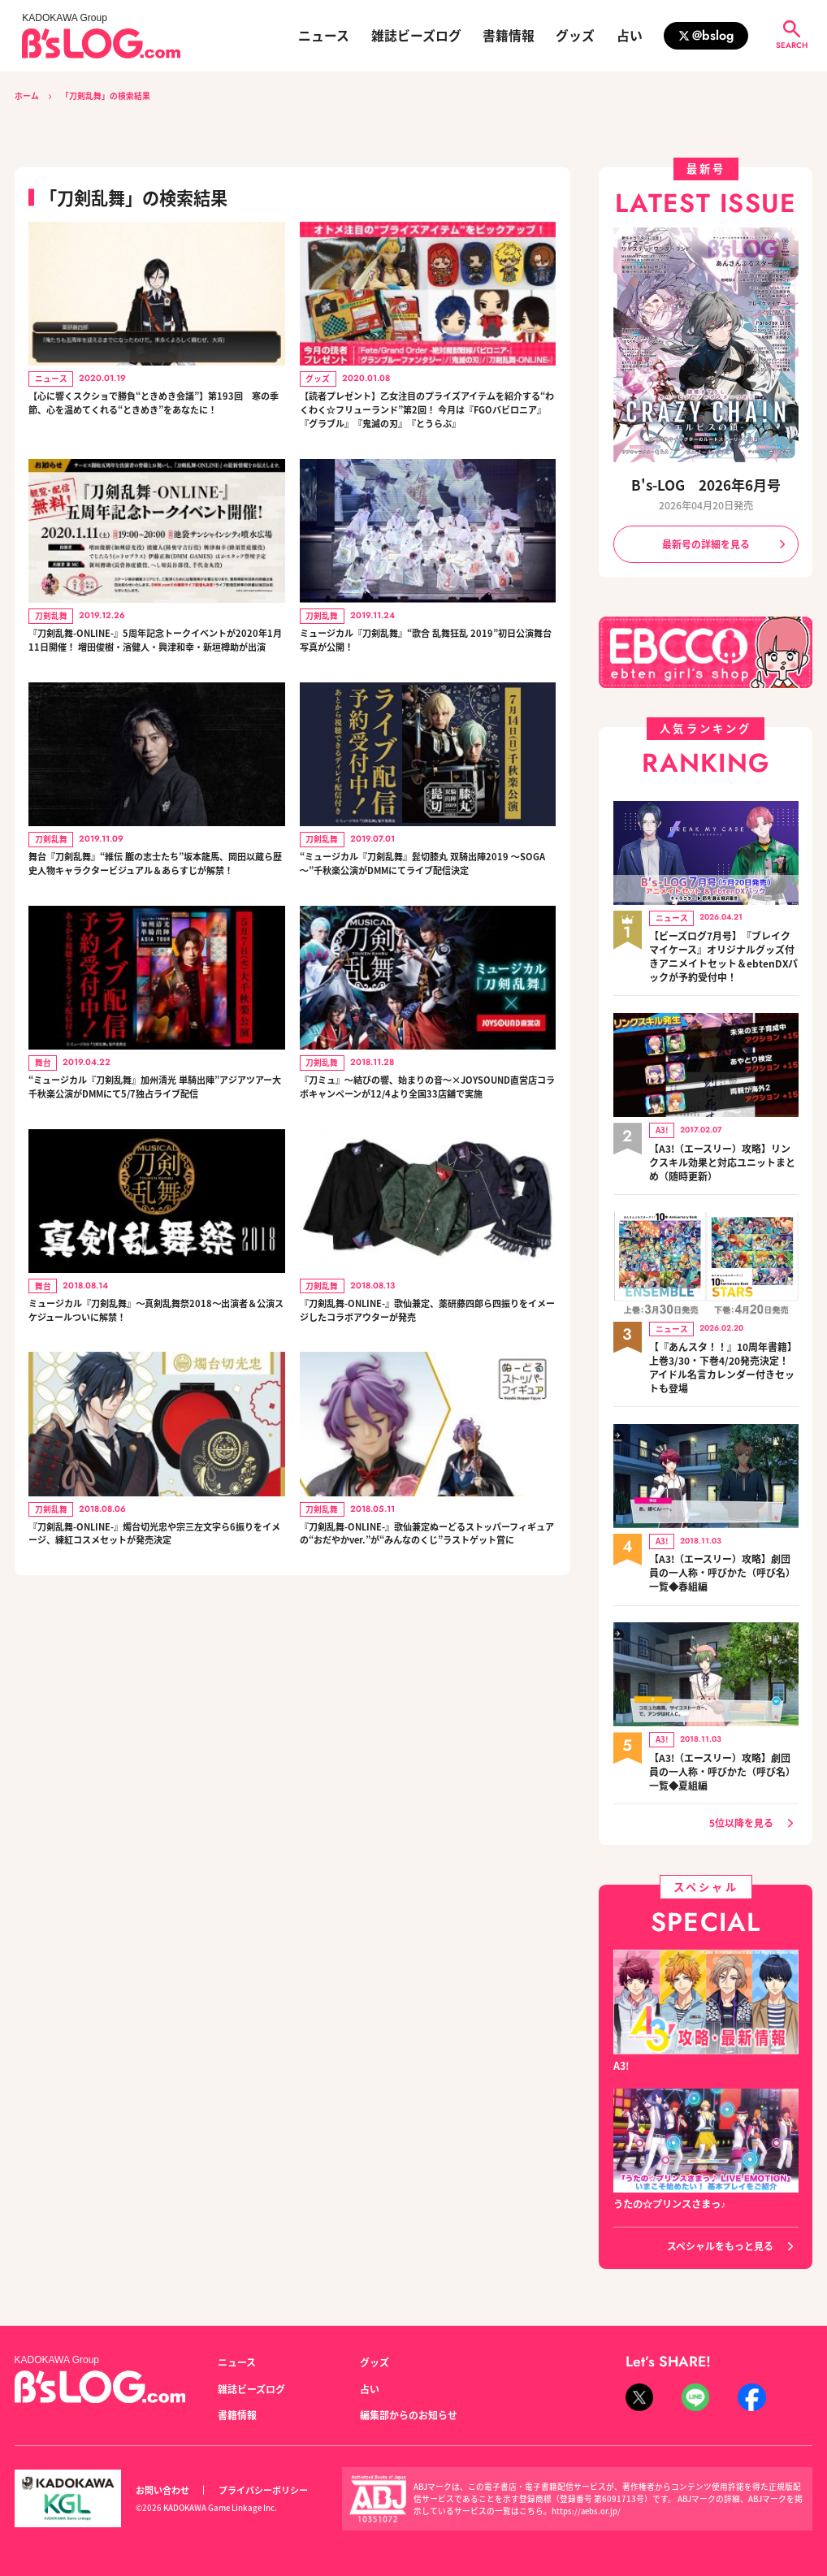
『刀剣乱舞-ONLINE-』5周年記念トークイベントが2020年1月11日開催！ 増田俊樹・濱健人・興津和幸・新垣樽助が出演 (154, 680)
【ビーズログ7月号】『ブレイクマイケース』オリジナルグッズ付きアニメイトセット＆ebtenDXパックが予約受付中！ (722, 953)
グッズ (575, 35)
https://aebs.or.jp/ (586, 2499)
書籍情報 (509, 35)
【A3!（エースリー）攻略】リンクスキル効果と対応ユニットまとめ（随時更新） (722, 1155)
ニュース (323, 35)
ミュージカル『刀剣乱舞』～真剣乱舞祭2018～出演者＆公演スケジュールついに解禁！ (155, 1415)
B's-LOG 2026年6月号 (706, 485)
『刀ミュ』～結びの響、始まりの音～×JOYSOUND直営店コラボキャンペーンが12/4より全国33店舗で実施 (426, 1176)
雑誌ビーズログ (416, 35)
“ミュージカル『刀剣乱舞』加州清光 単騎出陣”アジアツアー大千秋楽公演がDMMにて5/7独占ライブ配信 (155, 1176)
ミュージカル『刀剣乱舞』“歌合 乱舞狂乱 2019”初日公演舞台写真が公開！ (417, 671)
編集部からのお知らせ (408, 2403)
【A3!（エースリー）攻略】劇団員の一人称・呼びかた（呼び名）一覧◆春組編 (722, 1559)
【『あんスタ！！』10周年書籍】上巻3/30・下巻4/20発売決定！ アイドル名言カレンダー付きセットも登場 (723, 1357)
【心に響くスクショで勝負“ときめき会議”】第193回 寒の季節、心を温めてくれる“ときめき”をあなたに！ (155, 415)
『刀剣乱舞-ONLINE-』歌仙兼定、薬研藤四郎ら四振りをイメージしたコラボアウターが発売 (423, 1415)
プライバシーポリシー (263, 2477)
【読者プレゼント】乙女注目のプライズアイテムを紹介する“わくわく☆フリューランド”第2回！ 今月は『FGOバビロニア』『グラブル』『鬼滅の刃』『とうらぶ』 (425, 424)
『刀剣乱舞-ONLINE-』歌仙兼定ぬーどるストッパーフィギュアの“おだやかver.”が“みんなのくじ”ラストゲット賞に (423, 1655)
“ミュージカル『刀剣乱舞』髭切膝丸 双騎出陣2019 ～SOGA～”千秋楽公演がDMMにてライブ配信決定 (428, 928)
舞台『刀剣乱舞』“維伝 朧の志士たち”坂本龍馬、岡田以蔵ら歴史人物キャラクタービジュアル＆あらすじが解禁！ (155, 928)
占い (630, 35)
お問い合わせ (162, 2477)
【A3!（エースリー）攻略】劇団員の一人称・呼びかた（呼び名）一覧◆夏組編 (722, 1753)
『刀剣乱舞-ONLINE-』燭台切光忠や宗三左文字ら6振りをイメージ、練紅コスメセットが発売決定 (151, 1655)
